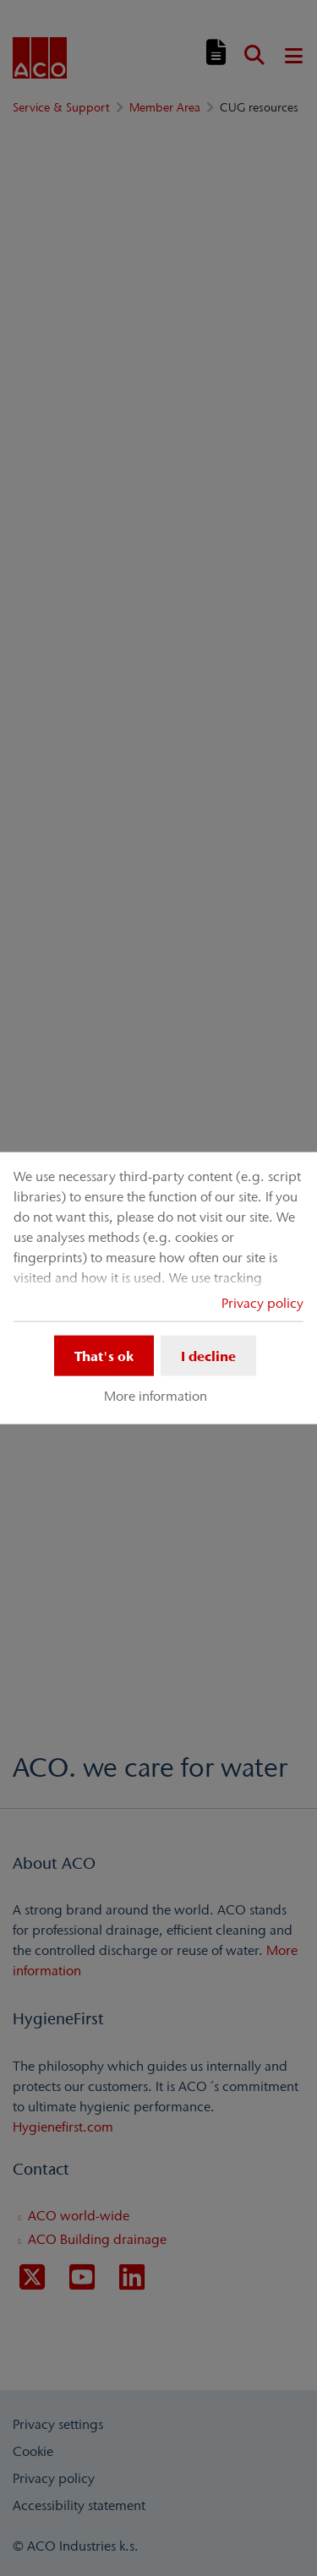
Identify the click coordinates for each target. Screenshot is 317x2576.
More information (155, 1395)
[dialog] (158, 1288)
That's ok (104, 1355)
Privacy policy (262, 1301)
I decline (208, 1355)
